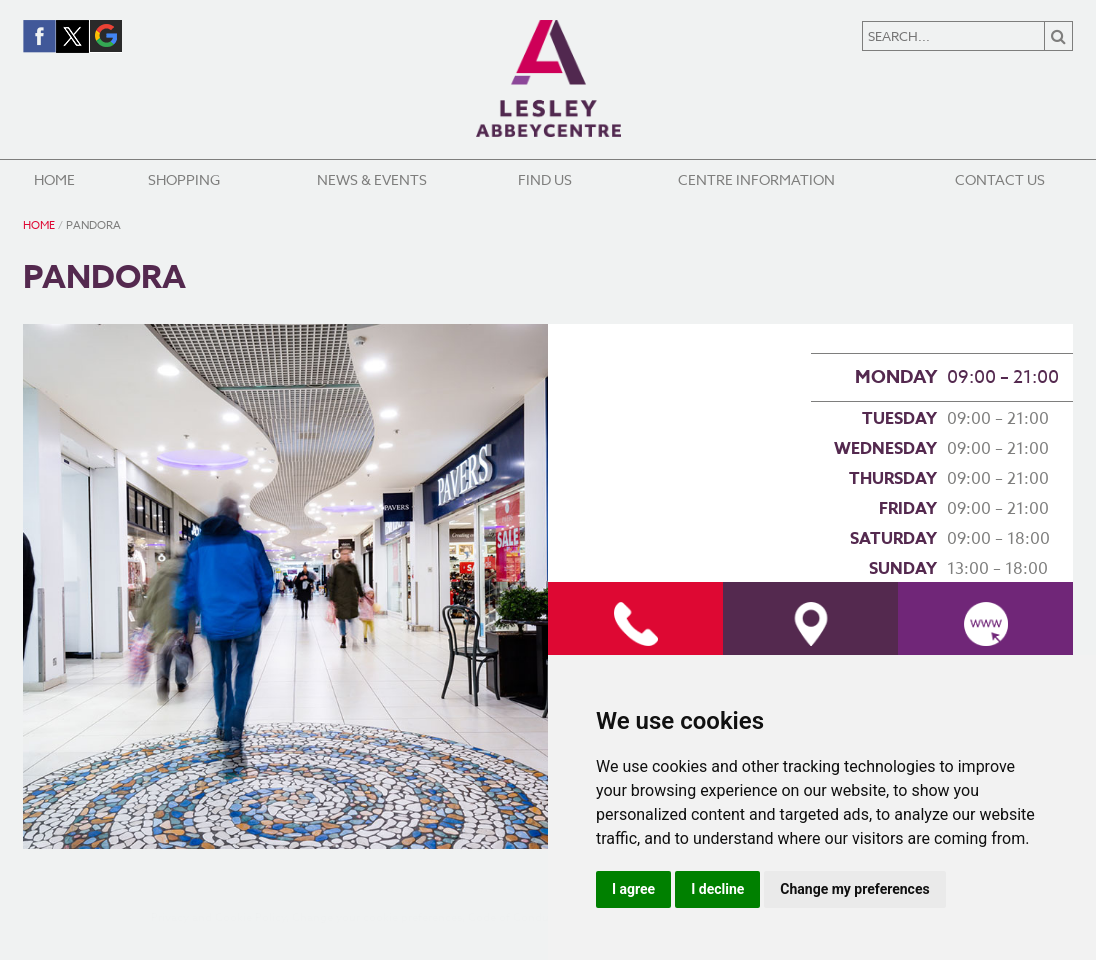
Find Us (545, 179)
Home (54, 179)
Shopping (184, 179)
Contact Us (1000, 179)
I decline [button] (717, 889)
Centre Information (756, 179)
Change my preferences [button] (854, 889)
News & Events (372, 179)
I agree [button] (633, 889)
